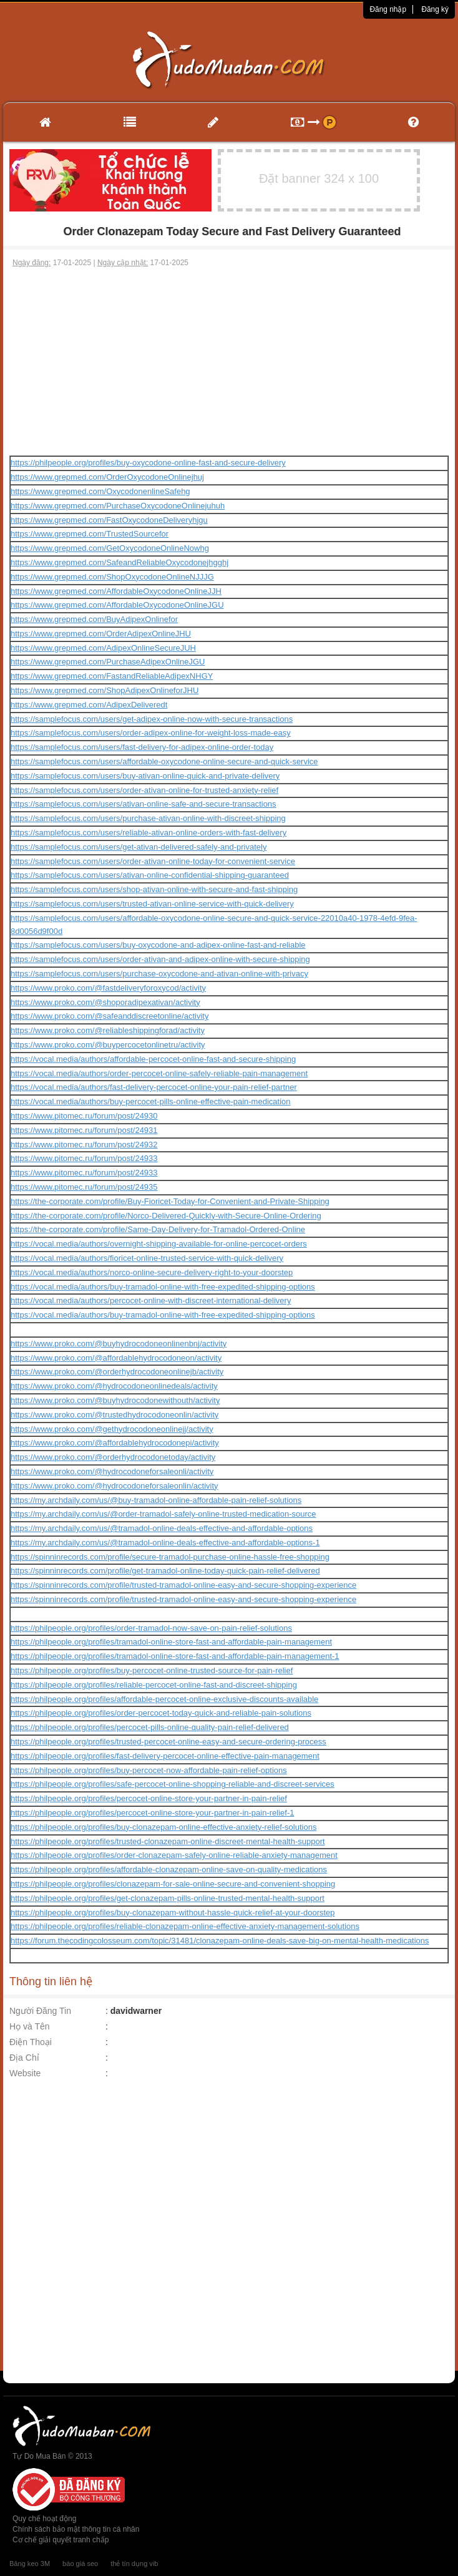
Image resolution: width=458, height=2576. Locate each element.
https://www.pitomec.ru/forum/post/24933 (84, 1158)
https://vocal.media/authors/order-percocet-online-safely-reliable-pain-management (159, 1073)
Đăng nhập (387, 9)
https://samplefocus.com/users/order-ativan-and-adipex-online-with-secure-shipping (160, 959)
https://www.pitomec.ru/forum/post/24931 (84, 1130)
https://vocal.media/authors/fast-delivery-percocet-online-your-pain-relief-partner (154, 1087)
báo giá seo (80, 2563)
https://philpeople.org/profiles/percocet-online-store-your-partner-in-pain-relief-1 (153, 1812)
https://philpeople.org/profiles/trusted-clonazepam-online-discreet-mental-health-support (168, 1841)
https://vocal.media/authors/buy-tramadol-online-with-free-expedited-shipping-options (163, 1286)
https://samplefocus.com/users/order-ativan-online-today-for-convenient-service (153, 861)
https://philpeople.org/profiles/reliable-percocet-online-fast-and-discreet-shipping (154, 1684)
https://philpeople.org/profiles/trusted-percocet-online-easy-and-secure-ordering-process (168, 1741)
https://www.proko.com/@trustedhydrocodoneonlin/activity (114, 1414)
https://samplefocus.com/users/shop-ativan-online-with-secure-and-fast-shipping (154, 889)
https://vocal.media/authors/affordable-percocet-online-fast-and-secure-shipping (153, 1059)
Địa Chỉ (24, 2058)
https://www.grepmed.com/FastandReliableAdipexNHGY (112, 676)
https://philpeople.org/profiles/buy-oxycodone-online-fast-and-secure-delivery (148, 462)
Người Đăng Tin (40, 2011)
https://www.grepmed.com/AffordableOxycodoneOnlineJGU (117, 605)
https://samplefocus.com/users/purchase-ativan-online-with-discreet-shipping (148, 818)
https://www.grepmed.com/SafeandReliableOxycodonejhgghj (119, 562)
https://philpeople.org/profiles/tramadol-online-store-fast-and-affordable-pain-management (171, 1641)
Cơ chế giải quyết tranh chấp (60, 2539)
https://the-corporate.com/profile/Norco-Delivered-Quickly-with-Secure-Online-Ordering (166, 1215)
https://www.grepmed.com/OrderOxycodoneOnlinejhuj (107, 477)
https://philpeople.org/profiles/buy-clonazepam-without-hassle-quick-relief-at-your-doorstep (173, 1912)
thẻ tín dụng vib (134, 2563)
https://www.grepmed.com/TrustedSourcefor (89, 533)
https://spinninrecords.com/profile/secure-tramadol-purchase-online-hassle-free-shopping (170, 1557)
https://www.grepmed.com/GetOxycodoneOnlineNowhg (110, 548)
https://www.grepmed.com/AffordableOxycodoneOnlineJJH (116, 591)
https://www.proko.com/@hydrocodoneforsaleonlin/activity (114, 1485)
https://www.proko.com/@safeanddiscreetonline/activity (109, 1016)
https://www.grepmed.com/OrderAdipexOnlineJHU (101, 633)
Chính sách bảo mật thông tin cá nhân (75, 2529)
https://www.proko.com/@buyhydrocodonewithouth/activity (115, 1400)
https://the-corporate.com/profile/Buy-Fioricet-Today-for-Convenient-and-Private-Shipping (170, 1201)
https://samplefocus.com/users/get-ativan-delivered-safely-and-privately (138, 847)
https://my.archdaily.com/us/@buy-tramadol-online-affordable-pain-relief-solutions (156, 1500)
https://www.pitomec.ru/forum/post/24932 (84, 1144)
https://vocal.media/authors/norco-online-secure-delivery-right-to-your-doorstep (152, 1272)
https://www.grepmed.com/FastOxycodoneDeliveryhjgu (109, 520)
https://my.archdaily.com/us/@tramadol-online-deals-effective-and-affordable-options (162, 1528)
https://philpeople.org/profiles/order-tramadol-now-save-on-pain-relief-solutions (151, 1628)
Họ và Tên (29, 2026)
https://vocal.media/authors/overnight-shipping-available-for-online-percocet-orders (159, 1243)
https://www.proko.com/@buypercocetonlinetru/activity (108, 1044)
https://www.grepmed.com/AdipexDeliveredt (89, 704)
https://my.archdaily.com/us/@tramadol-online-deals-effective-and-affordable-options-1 (165, 1542)
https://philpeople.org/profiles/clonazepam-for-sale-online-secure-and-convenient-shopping (173, 1883)
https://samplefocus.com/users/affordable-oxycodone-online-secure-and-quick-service (164, 761)
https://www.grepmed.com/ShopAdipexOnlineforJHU (104, 690)
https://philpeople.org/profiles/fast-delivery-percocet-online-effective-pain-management (165, 1756)
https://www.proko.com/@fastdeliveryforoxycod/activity (108, 988)
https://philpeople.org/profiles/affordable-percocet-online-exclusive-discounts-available (164, 1699)
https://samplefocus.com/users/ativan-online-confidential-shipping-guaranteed (150, 875)
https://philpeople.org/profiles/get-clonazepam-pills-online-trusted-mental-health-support (167, 1898)
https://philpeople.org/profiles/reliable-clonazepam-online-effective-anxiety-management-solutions (185, 1926)
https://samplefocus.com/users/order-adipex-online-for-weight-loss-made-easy (151, 732)
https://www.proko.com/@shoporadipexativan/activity (105, 1002)
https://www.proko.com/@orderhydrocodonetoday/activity (113, 1457)
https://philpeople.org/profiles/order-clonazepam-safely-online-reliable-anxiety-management (174, 1855)
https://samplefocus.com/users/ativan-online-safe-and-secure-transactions (143, 804)
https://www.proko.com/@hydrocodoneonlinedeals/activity (114, 1386)
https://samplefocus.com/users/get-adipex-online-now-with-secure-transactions (152, 719)
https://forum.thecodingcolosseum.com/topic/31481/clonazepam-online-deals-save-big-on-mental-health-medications (220, 1940)
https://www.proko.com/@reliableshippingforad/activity (108, 1030)
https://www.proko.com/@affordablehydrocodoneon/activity (116, 1358)
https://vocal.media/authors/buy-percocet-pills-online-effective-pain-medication (150, 1101)
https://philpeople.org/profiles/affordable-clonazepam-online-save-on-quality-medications (169, 1869)
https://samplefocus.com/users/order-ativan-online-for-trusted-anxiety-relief (144, 790)
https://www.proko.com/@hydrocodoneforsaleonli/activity (112, 1471)
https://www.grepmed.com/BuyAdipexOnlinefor (94, 619)
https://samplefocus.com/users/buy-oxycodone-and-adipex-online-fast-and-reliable (158, 945)
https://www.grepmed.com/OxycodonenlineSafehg (100, 491)
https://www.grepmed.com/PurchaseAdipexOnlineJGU (108, 661)
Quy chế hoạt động (44, 2518)
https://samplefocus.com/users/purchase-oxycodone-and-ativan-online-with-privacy (159, 973)
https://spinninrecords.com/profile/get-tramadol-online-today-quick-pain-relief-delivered (165, 1570)
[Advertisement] (229, 362)
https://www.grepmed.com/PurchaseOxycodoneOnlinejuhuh (118, 505)
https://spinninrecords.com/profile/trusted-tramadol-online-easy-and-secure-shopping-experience (183, 1585)
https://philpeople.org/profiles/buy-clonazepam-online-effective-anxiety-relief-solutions (163, 1827)
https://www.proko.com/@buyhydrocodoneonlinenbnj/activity (119, 1343)
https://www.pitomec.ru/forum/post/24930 (84, 1115)
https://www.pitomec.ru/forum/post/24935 (84, 1187)
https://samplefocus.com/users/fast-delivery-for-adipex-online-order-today (142, 747)
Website (25, 2073)
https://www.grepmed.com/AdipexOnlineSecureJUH (103, 648)
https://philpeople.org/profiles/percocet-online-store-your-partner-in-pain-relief (149, 1798)
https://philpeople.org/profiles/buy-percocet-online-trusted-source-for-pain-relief (152, 1670)
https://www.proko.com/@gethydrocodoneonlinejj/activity (112, 1429)
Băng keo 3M (29, 2563)
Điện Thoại (30, 2042)
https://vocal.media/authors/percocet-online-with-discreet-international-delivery (151, 1300)
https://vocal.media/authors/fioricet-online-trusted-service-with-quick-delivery (147, 1258)
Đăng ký (435, 9)
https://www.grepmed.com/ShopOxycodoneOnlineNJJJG (112, 576)
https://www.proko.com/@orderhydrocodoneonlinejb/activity (117, 1371)
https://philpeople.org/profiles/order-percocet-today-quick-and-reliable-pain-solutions (161, 1713)
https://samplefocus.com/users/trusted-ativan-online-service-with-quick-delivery (152, 903)
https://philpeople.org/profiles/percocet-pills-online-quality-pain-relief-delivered (150, 1727)
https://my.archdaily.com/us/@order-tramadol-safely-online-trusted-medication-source (163, 1514)
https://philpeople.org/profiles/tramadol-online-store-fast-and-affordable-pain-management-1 (175, 1656)
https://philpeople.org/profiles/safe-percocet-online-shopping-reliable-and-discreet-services (172, 1784)
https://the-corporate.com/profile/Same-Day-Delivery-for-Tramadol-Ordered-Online (158, 1229)
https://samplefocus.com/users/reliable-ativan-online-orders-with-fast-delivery (148, 832)
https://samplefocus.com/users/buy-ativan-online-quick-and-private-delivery (145, 775)
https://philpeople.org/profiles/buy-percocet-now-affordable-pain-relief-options (149, 1770)
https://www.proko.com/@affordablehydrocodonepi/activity (115, 1442)
